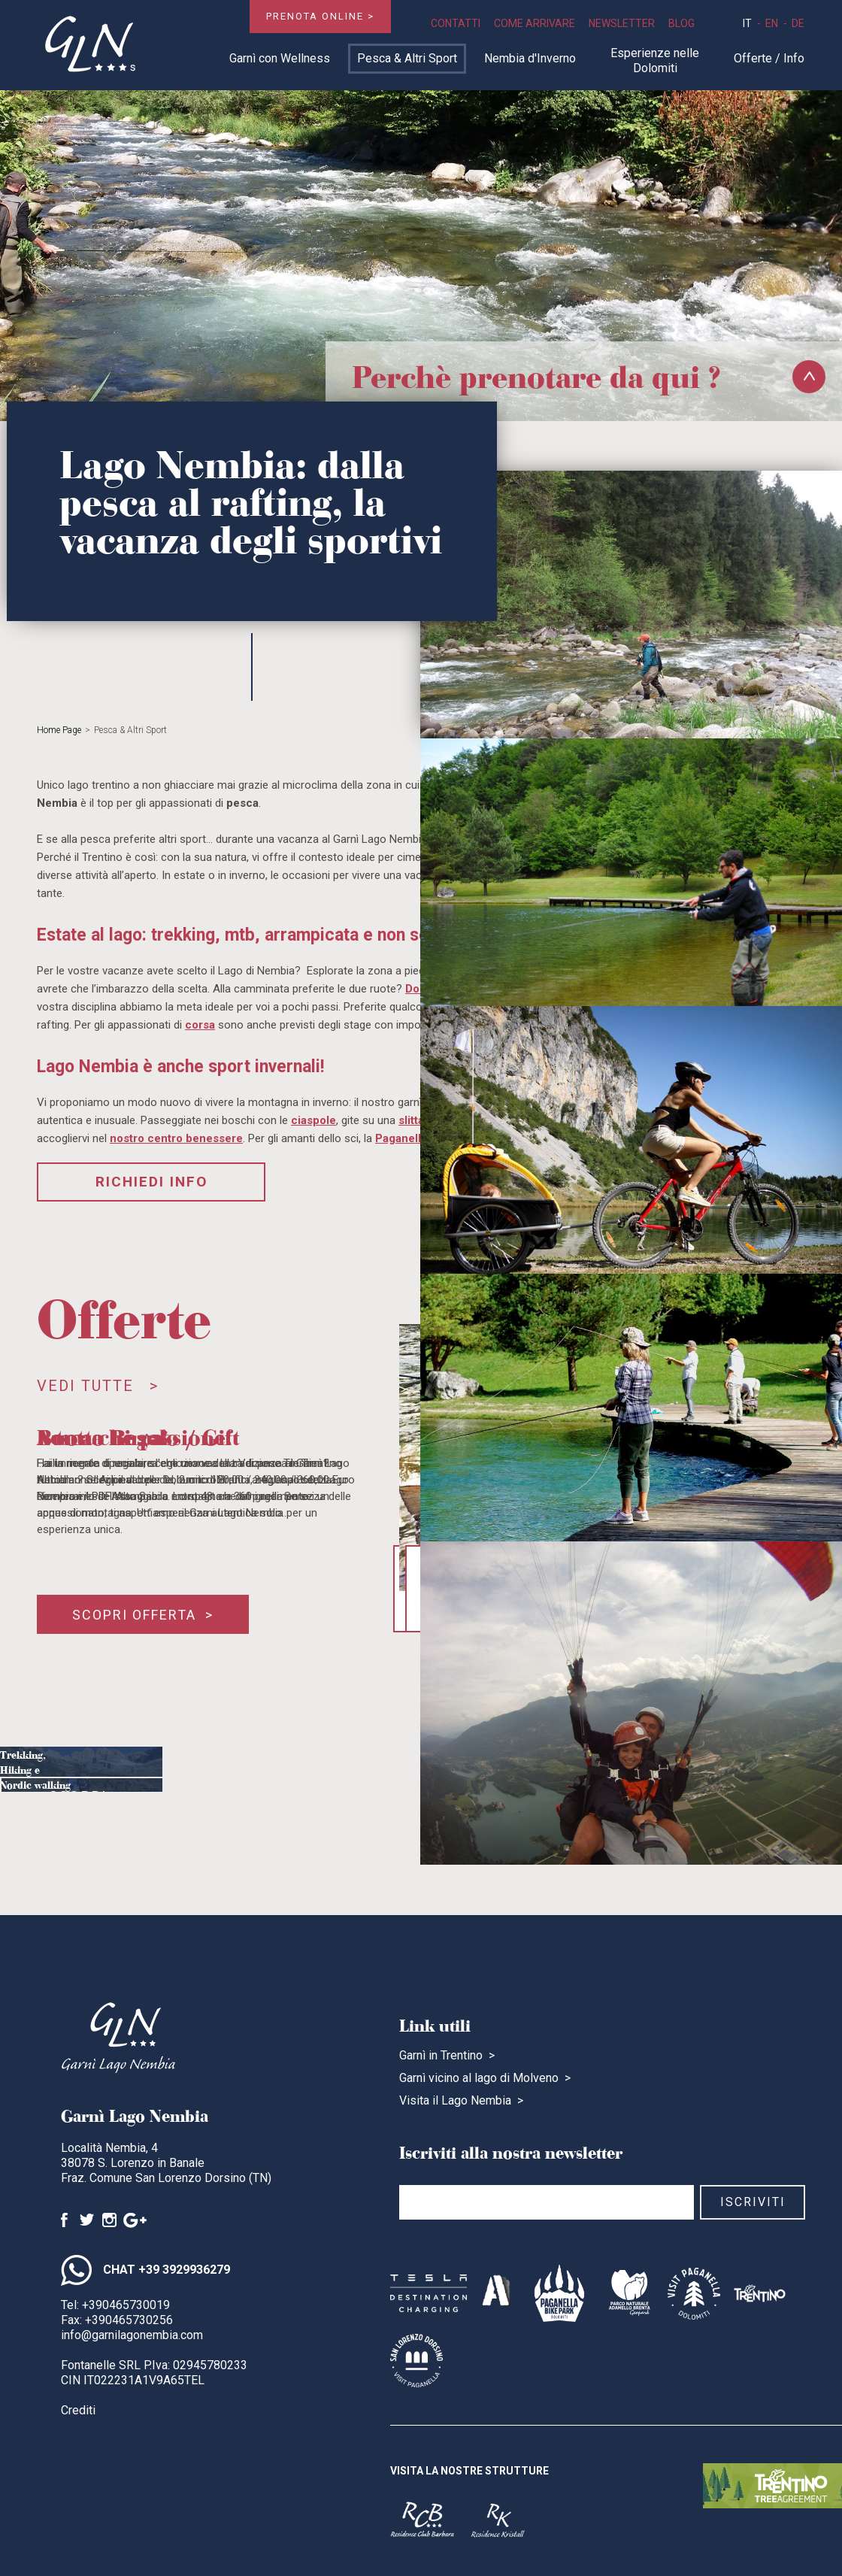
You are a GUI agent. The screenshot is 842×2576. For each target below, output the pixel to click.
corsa (200, 1025)
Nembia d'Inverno (530, 58)
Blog (681, 23)
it (747, 23)
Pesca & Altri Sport (407, 58)
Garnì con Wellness (279, 58)
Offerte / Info (769, 58)
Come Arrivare (534, 23)
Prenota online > (320, 16)
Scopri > (87, 1811)
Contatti (455, 23)
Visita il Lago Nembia (455, 2100)
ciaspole (313, 1120)
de (798, 23)
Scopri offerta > (143, 1615)
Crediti (78, 2410)
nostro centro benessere (176, 1138)
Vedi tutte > (98, 1385)
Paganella (401, 1138)
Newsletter (622, 23)
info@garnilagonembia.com (132, 2335)
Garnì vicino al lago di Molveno (479, 2078)
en (771, 23)
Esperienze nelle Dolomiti (654, 60)
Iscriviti (753, 2202)
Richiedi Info (151, 1181)
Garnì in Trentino (441, 2055)
